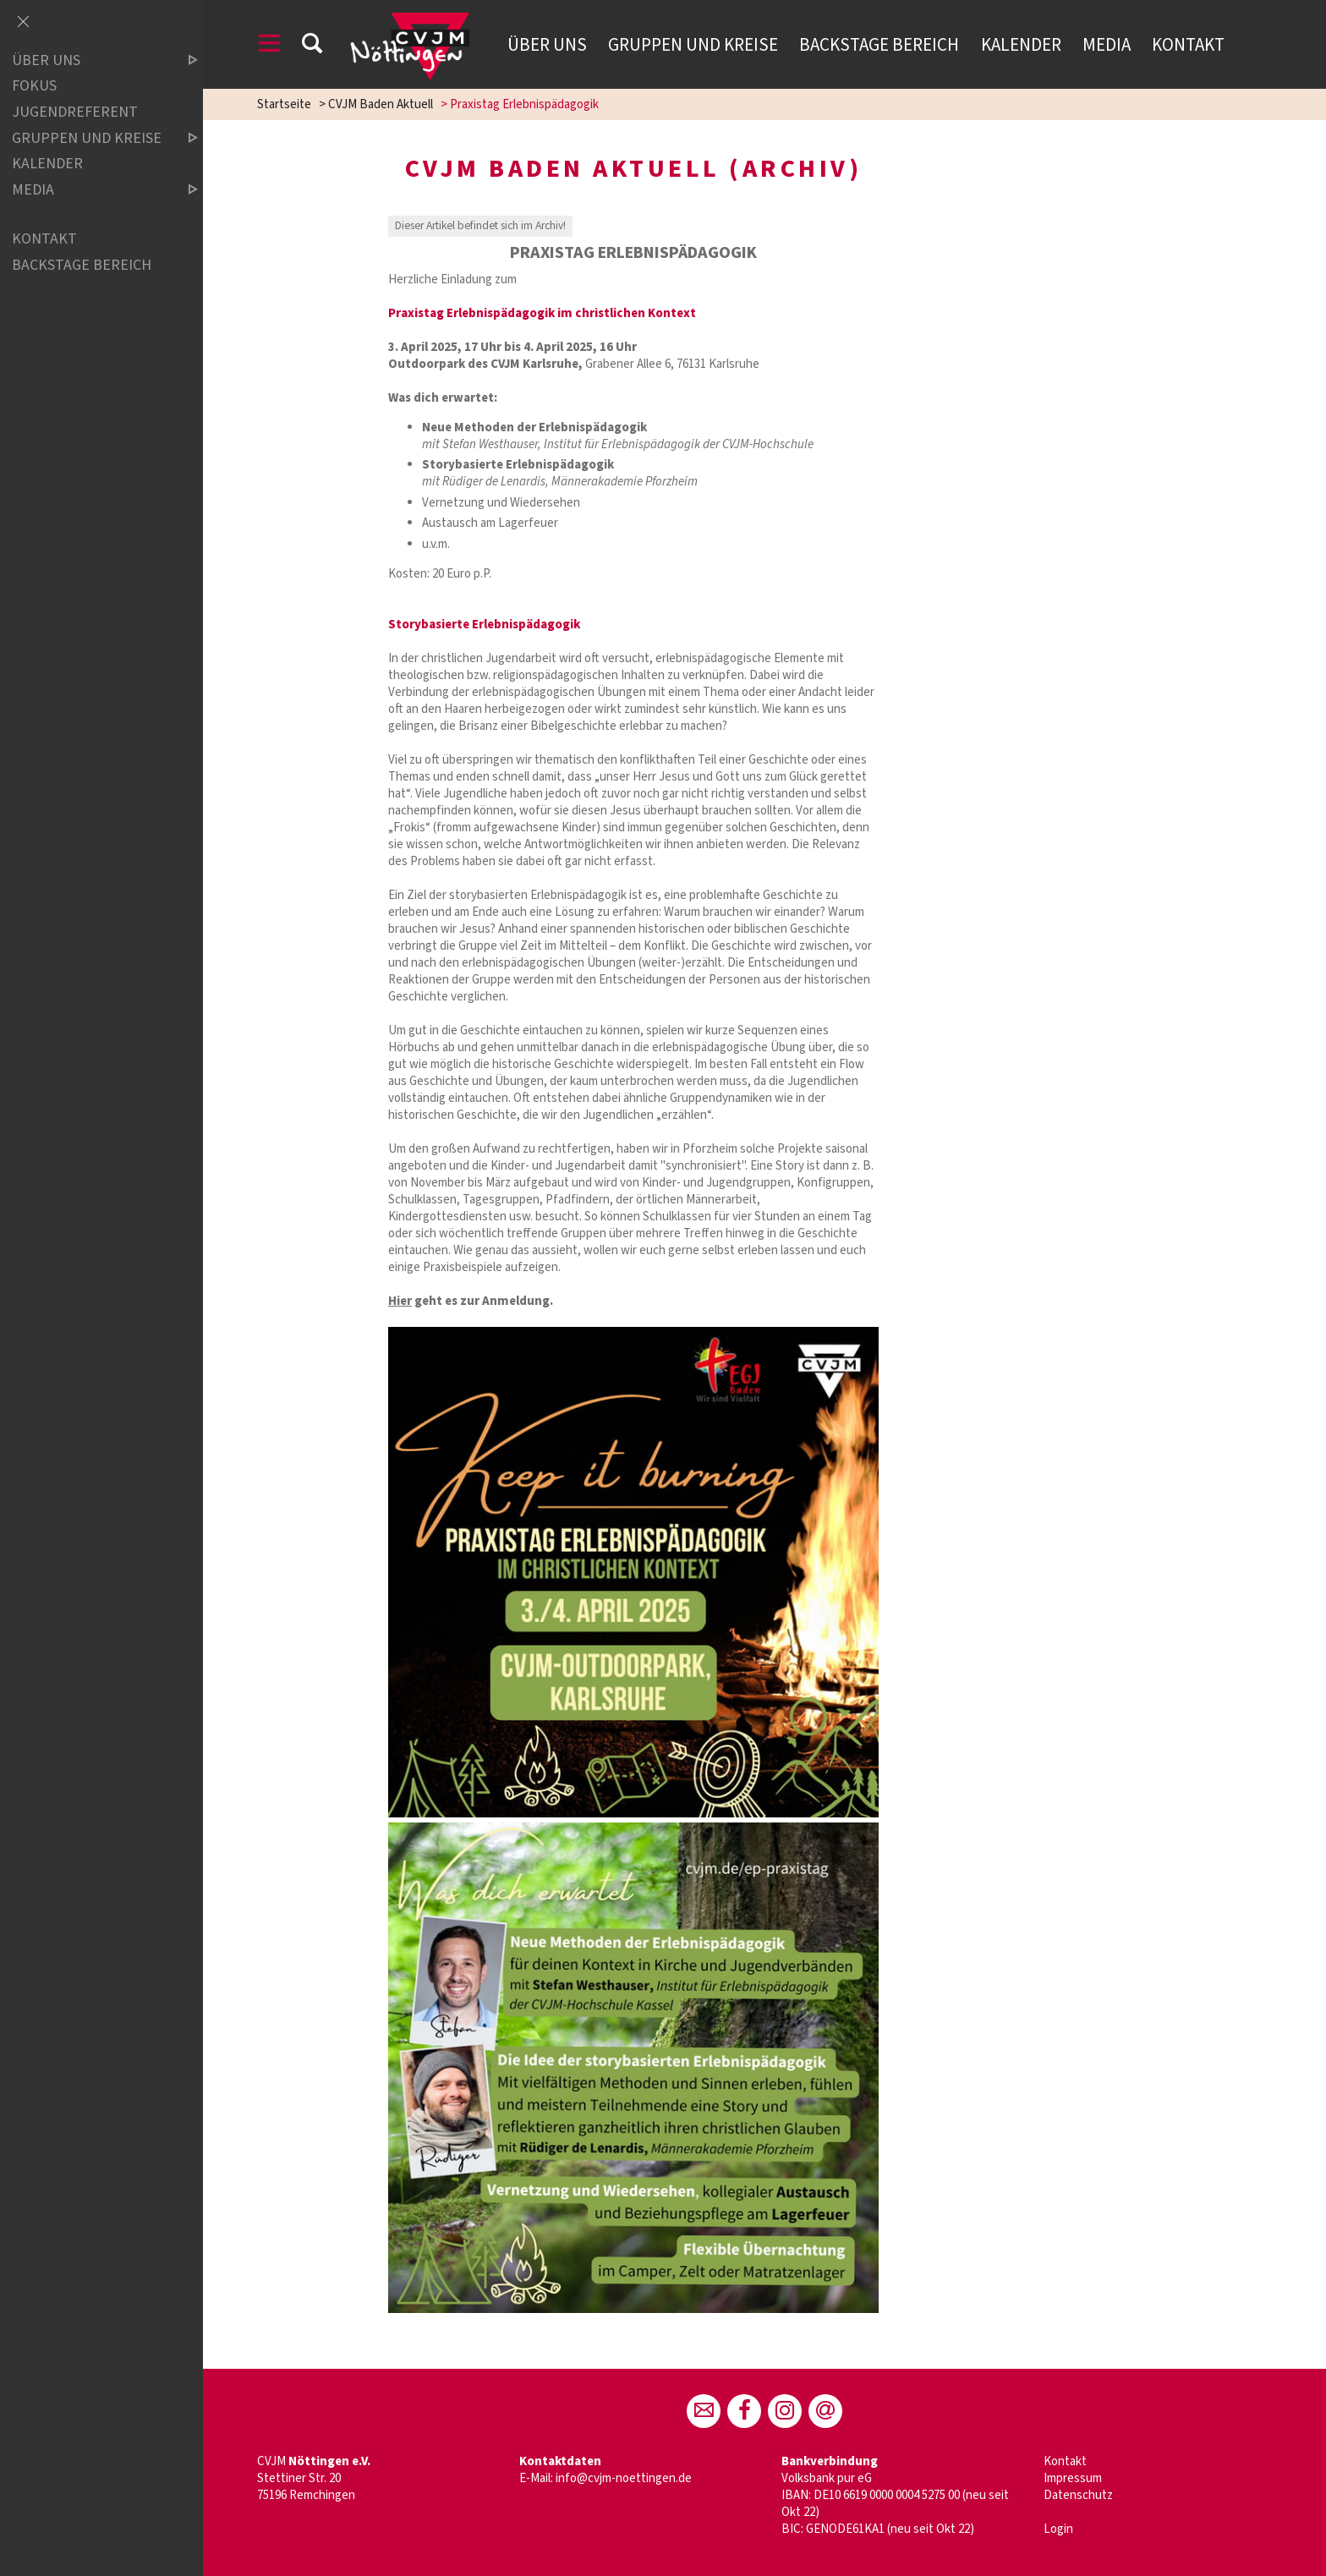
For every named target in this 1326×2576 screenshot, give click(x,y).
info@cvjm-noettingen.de (624, 2478)
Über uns (547, 45)
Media (1106, 45)
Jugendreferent (75, 112)
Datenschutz (1078, 2495)
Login (1058, 2529)
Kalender (1021, 45)
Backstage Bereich (879, 45)
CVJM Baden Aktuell (380, 104)
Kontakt (1188, 45)
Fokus (34, 86)
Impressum (1073, 2478)
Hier (400, 1301)
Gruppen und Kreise (693, 45)
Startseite (284, 104)
